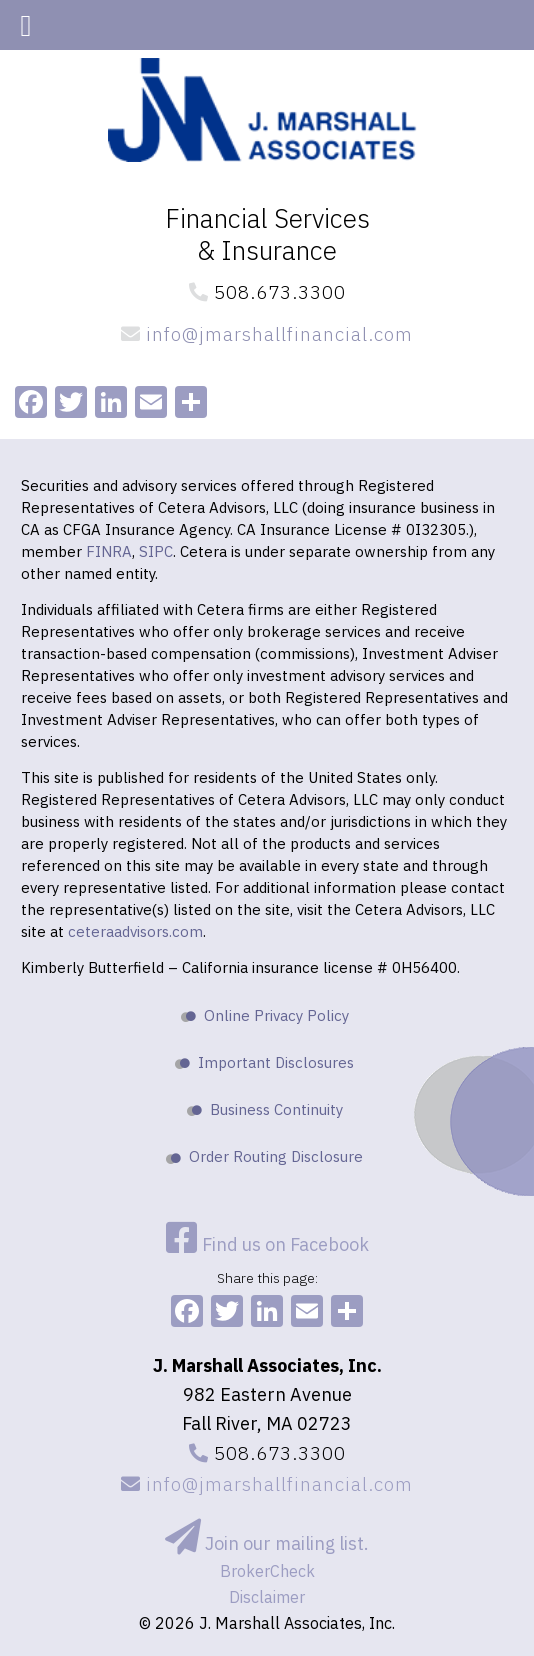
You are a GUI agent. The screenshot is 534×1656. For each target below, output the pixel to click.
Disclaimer (267, 1597)
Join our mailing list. (267, 1543)
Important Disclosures (276, 1062)
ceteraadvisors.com (135, 931)
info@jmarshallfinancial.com (267, 334)
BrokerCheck (267, 1571)
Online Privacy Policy (276, 1015)
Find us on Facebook (267, 1244)
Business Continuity (276, 1109)
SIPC (156, 551)
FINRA (109, 551)
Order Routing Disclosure (276, 1156)
